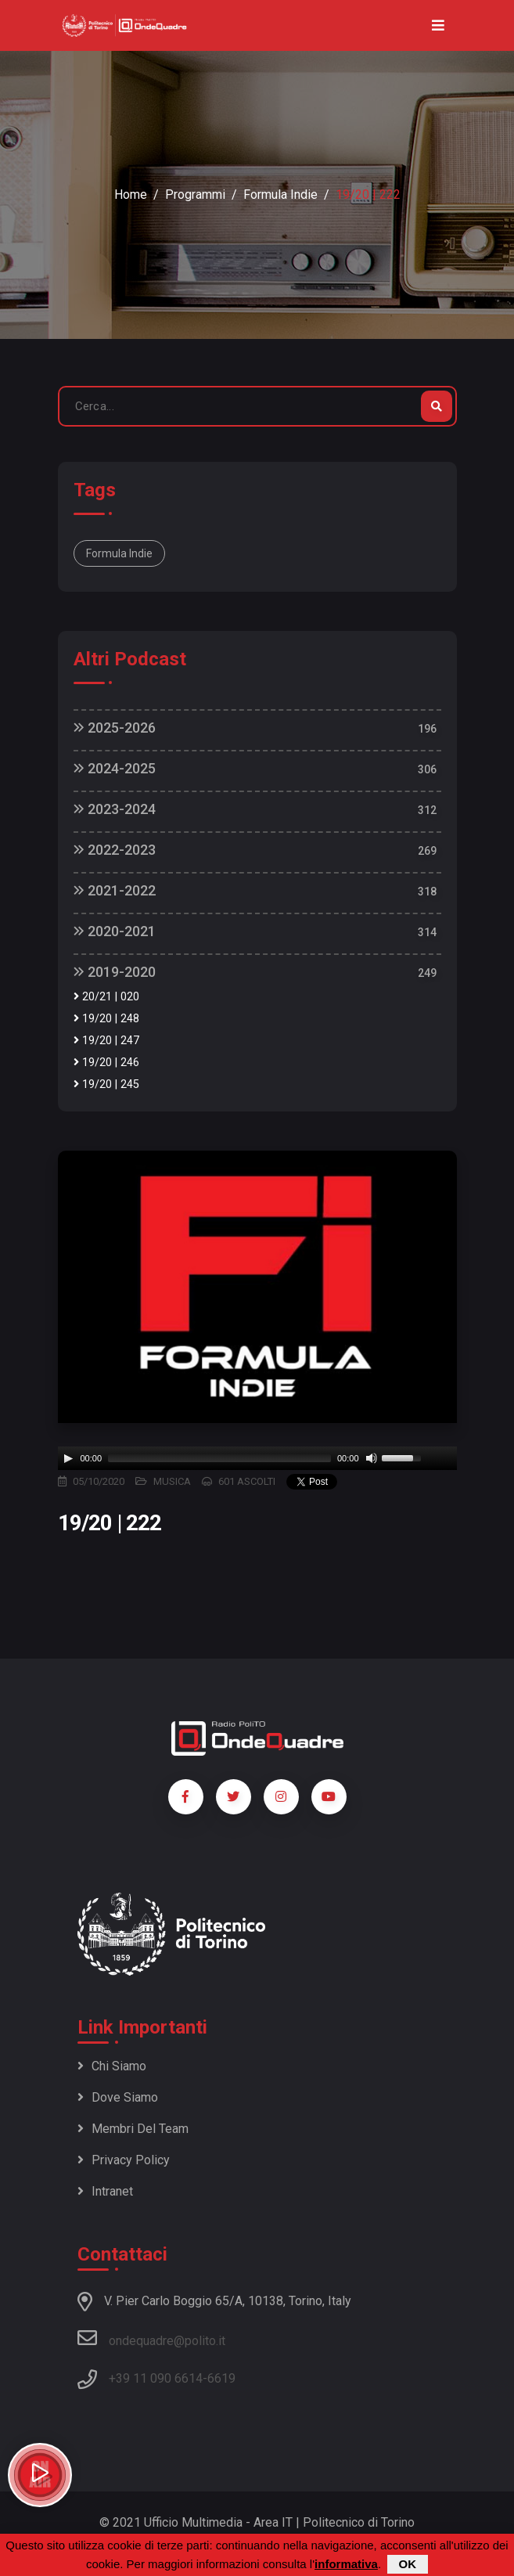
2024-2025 (115, 768)
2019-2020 (115, 972)
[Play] (68, 1458)
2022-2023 (115, 849)
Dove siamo (117, 2097)
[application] (257, 1458)
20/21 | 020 (106, 996)
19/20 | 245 (106, 1084)
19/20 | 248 (106, 1018)
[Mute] (371, 1458)
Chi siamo (111, 2066)
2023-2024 (115, 809)
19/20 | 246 (106, 1062)
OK (408, 2564)
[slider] (219, 1458)
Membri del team (133, 2128)
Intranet (105, 2191)
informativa (346, 2564)
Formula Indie (280, 194)
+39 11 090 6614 (156, 2378)
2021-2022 (115, 890)
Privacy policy (123, 2160)
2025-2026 (115, 727)
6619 (221, 2378)
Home (130, 194)
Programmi (195, 194)
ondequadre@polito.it (151, 2338)
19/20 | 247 (106, 1040)
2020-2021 (115, 931)
